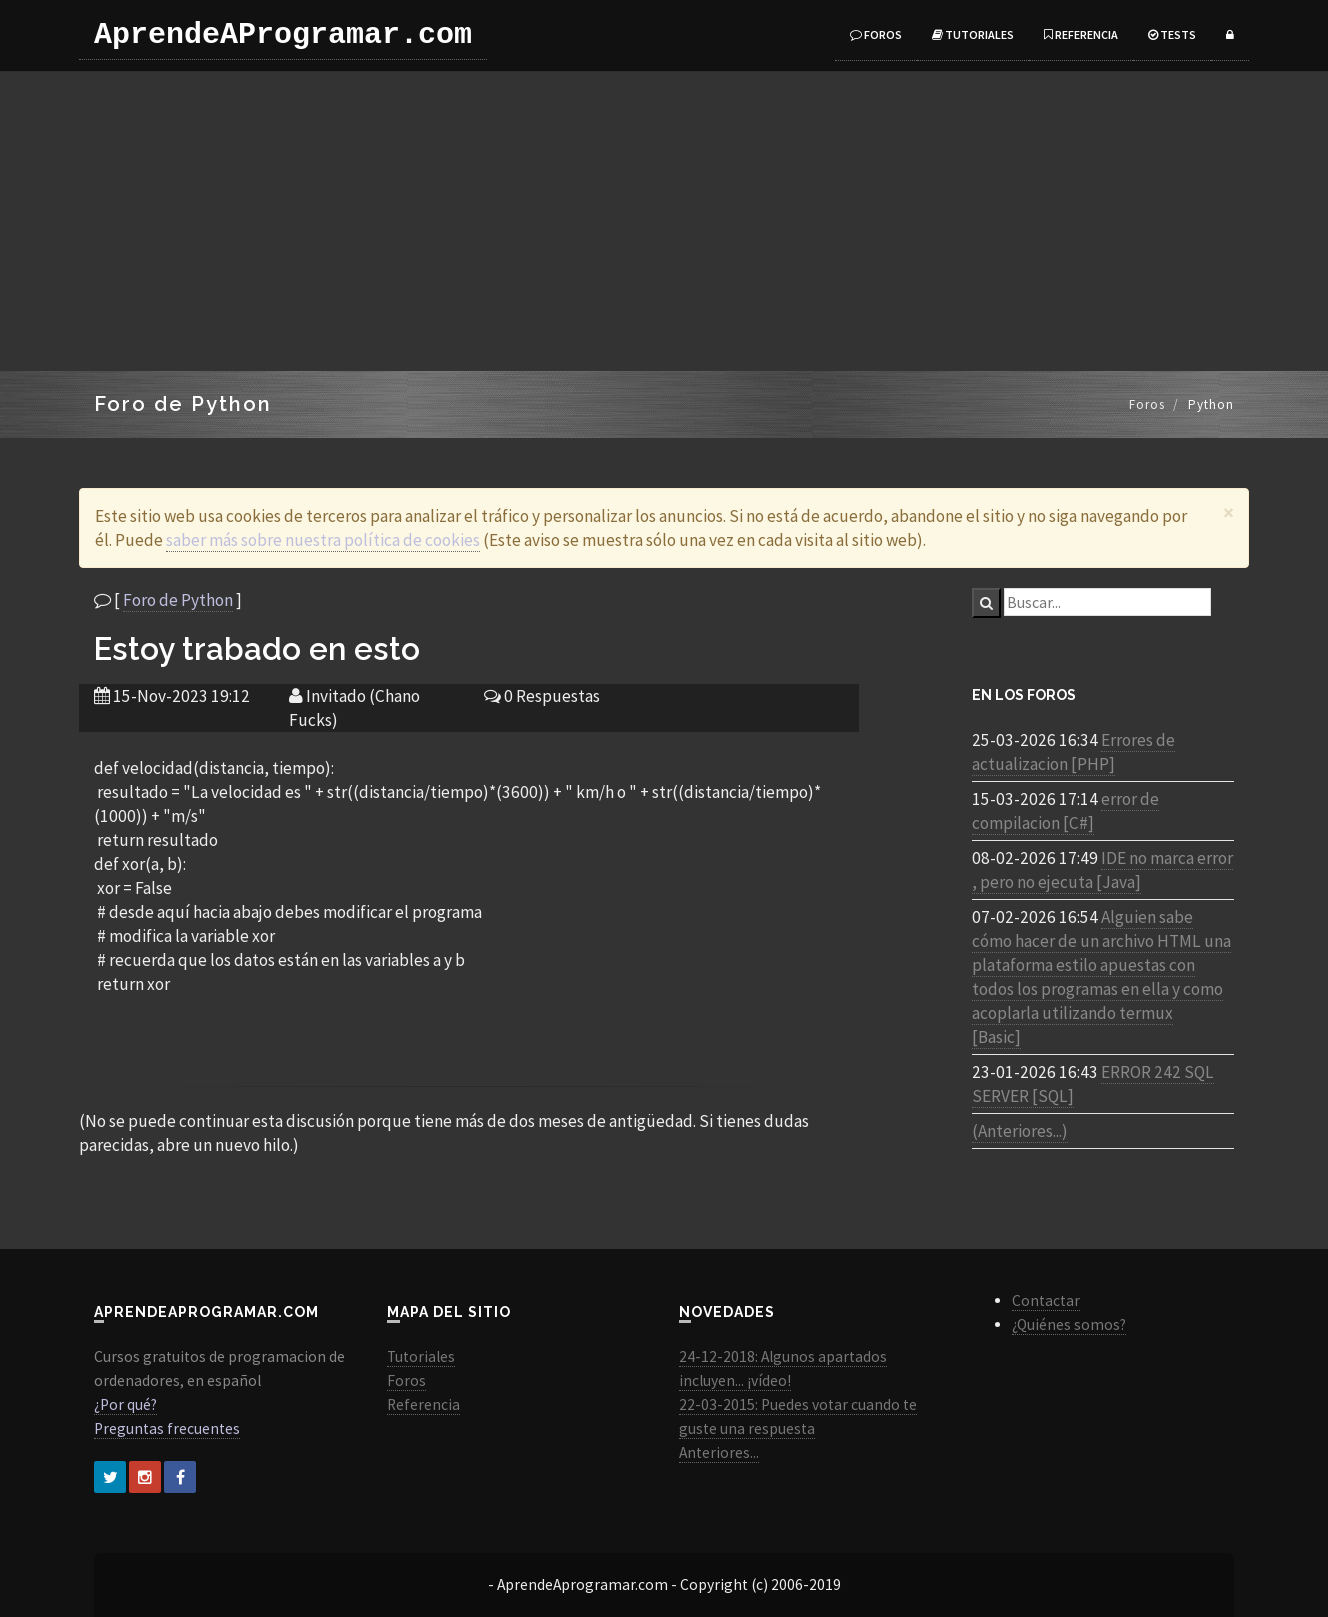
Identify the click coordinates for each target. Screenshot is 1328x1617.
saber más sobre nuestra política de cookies (323, 540)
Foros (876, 34)
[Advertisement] (664, 221)
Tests (1172, 34)
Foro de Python (178, 600)
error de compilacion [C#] (1065, 811)
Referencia (1081, 34)
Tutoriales (973, 34)
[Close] (1228, 512)
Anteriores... (719, 1452)
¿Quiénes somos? (1069, 1324)
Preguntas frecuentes (167, 1428)
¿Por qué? (125, 1404)
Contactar (1046, 1300)
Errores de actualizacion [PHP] (1073, 752)
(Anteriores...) (1020, 1131)
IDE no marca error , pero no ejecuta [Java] (1102, 870)
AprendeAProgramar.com (283, 35)
